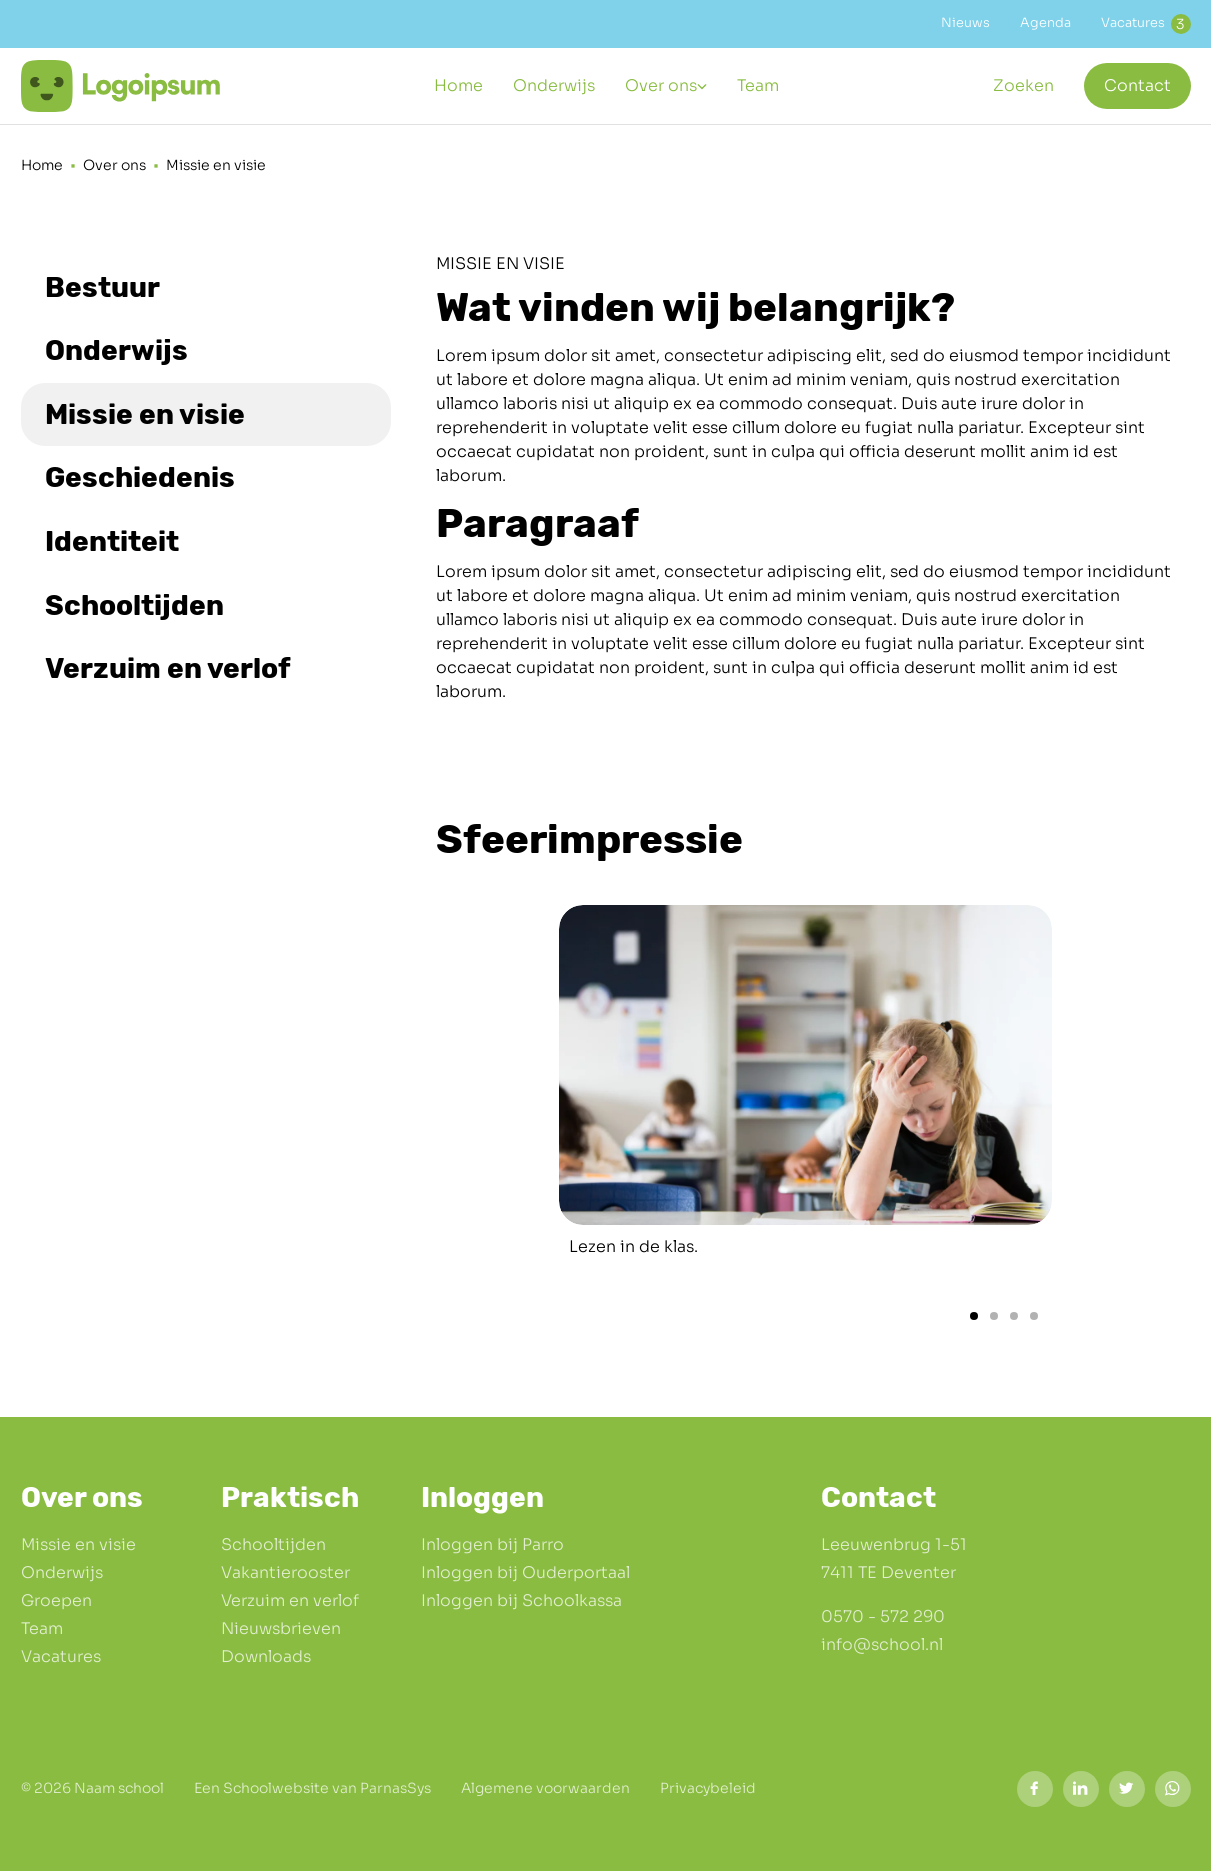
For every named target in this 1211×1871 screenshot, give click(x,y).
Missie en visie (78, 1544)
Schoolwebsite (276, 1788)
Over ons (114, 165)
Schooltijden (273, 1544)
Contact (1137, 85)
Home (42, 165)
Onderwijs (62, 1572)
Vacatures (61, 1656)
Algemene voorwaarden (545, 1788)
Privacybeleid (708, 1788)
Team (42, 1628)
